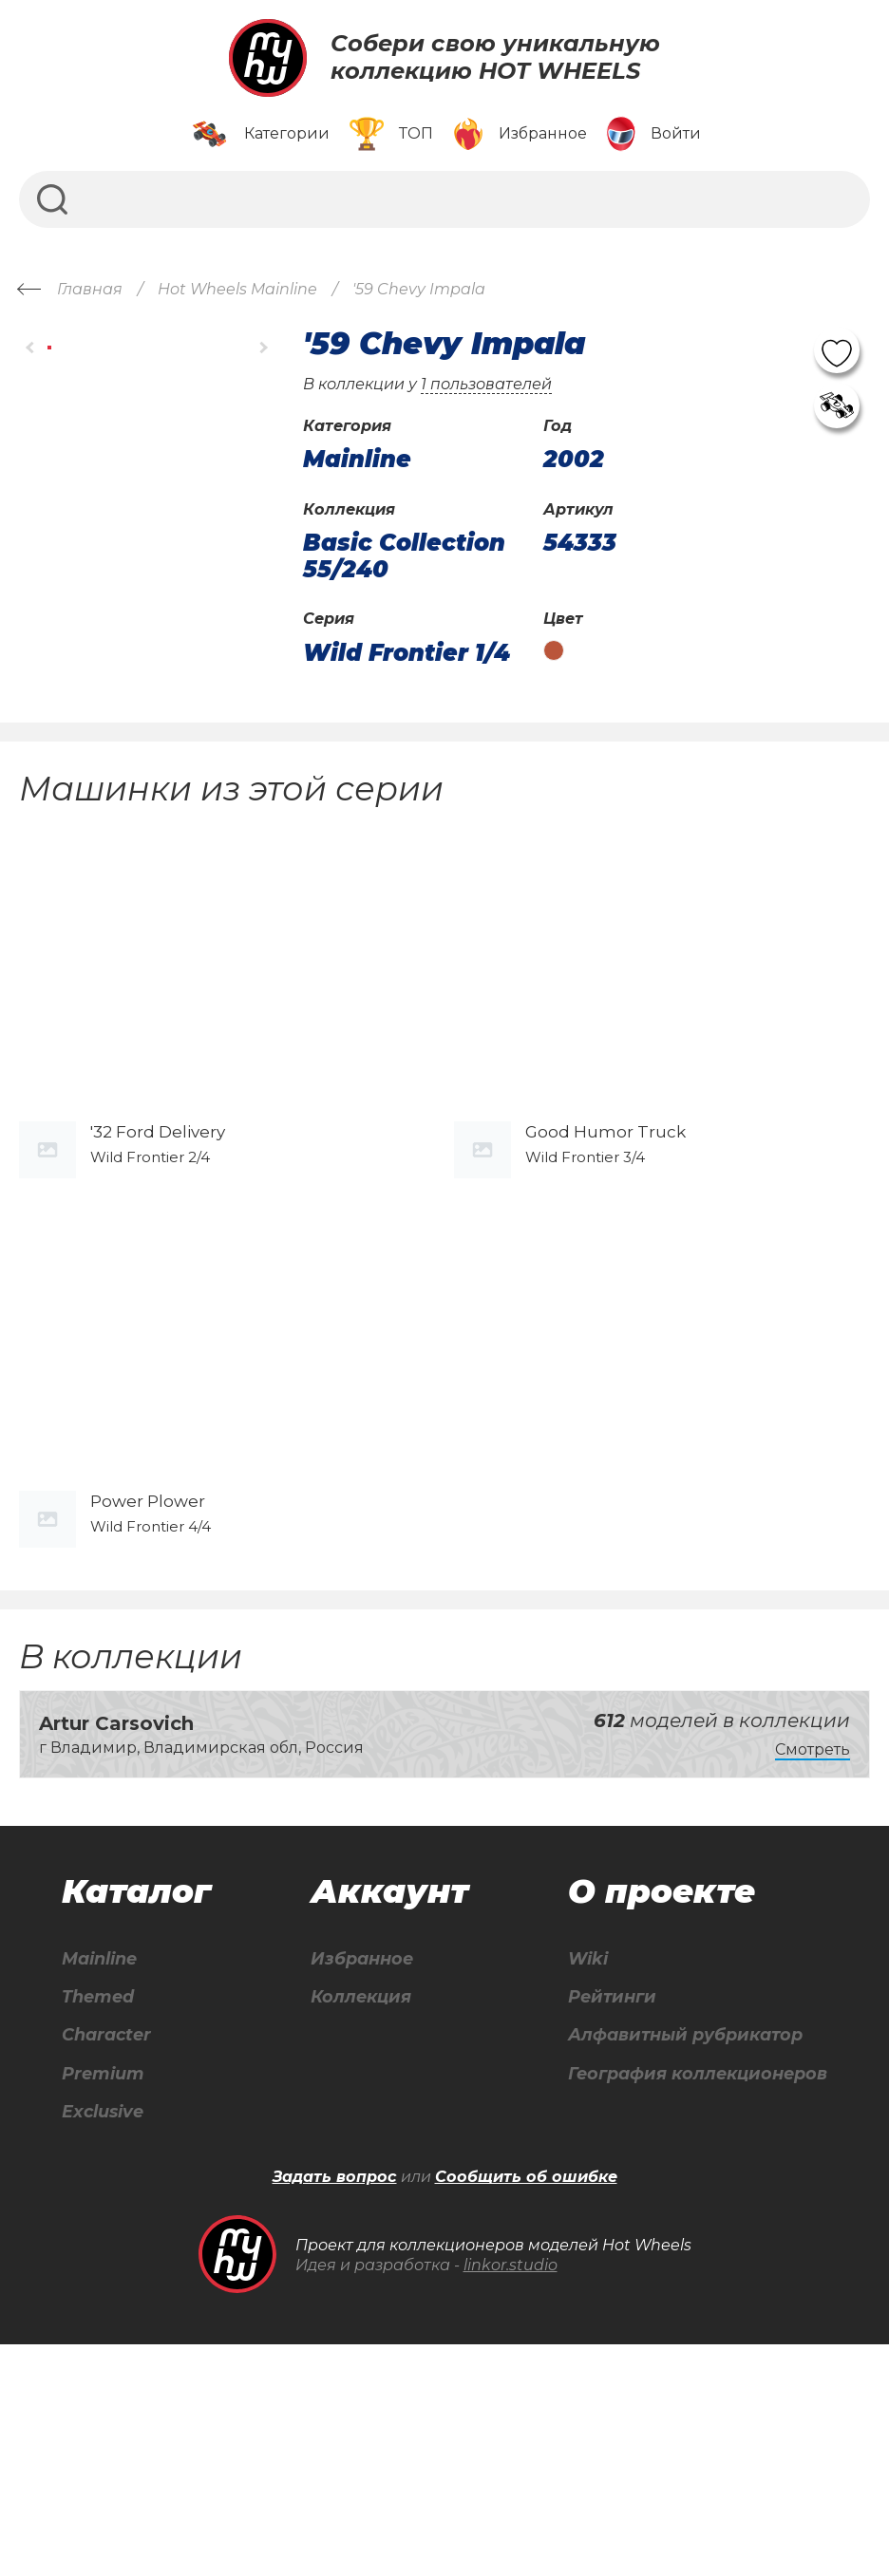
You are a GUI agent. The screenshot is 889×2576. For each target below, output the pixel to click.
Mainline (97, 2179)
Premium (100, 2301)
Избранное (351, 2179)
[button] (31, 348)
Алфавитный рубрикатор (675, 2260)
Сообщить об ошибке (526, 2408)
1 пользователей (486, 384)
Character (105, 2260)
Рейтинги (592, 2219)
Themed (94, 2219)
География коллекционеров (689, 2301)
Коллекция (350, 2219)
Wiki (565, 2179)
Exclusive (100, 2342)
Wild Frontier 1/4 (406, 653)
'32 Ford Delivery (157, 1241)
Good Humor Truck (605, 1241)
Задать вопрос (335, 2408)
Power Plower (147, 1720)
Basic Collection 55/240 (404, 556)
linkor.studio (510, 2496)
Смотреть (812, 1968)
